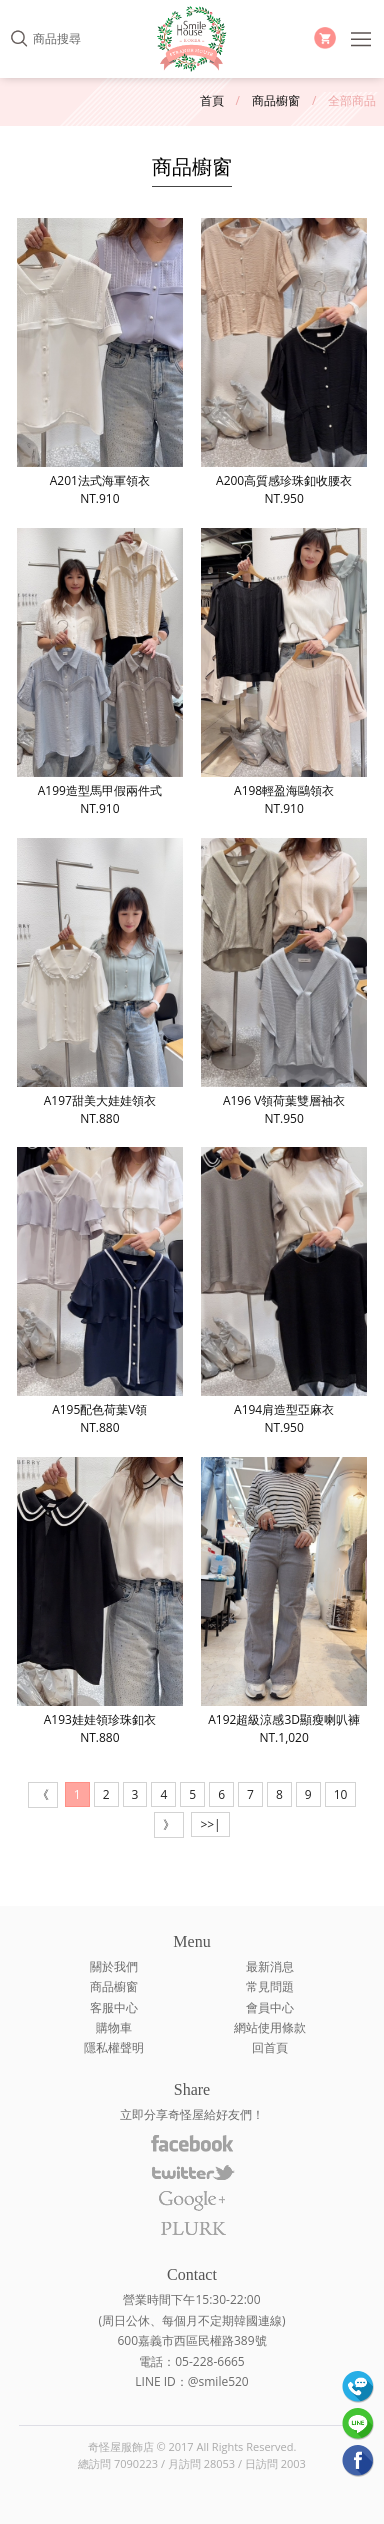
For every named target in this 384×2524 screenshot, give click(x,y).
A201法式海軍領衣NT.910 (100, 362)
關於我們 (114, 1966)
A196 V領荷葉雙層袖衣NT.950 (284, 982)
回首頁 (270, 2047)
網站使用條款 (270, 2027)
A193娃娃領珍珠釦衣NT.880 (100, 1601)
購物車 (114, 2027)
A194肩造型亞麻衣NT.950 (284, 1291)
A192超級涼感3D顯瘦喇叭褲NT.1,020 (284, 1601)
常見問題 (270, 1986)
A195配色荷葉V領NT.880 (100, 1291)
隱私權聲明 (114, 2047)
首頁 (212, 100)
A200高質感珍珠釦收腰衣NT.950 (284, 362)
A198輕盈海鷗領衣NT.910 (284, 672)
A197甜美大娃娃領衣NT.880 (100, 982)
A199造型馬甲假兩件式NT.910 (100, 672)
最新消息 (270, 1966)
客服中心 (114, 2007)
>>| (210, 1824)
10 (341, 1794)
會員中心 (270, 2007)
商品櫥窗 (276, 100)
